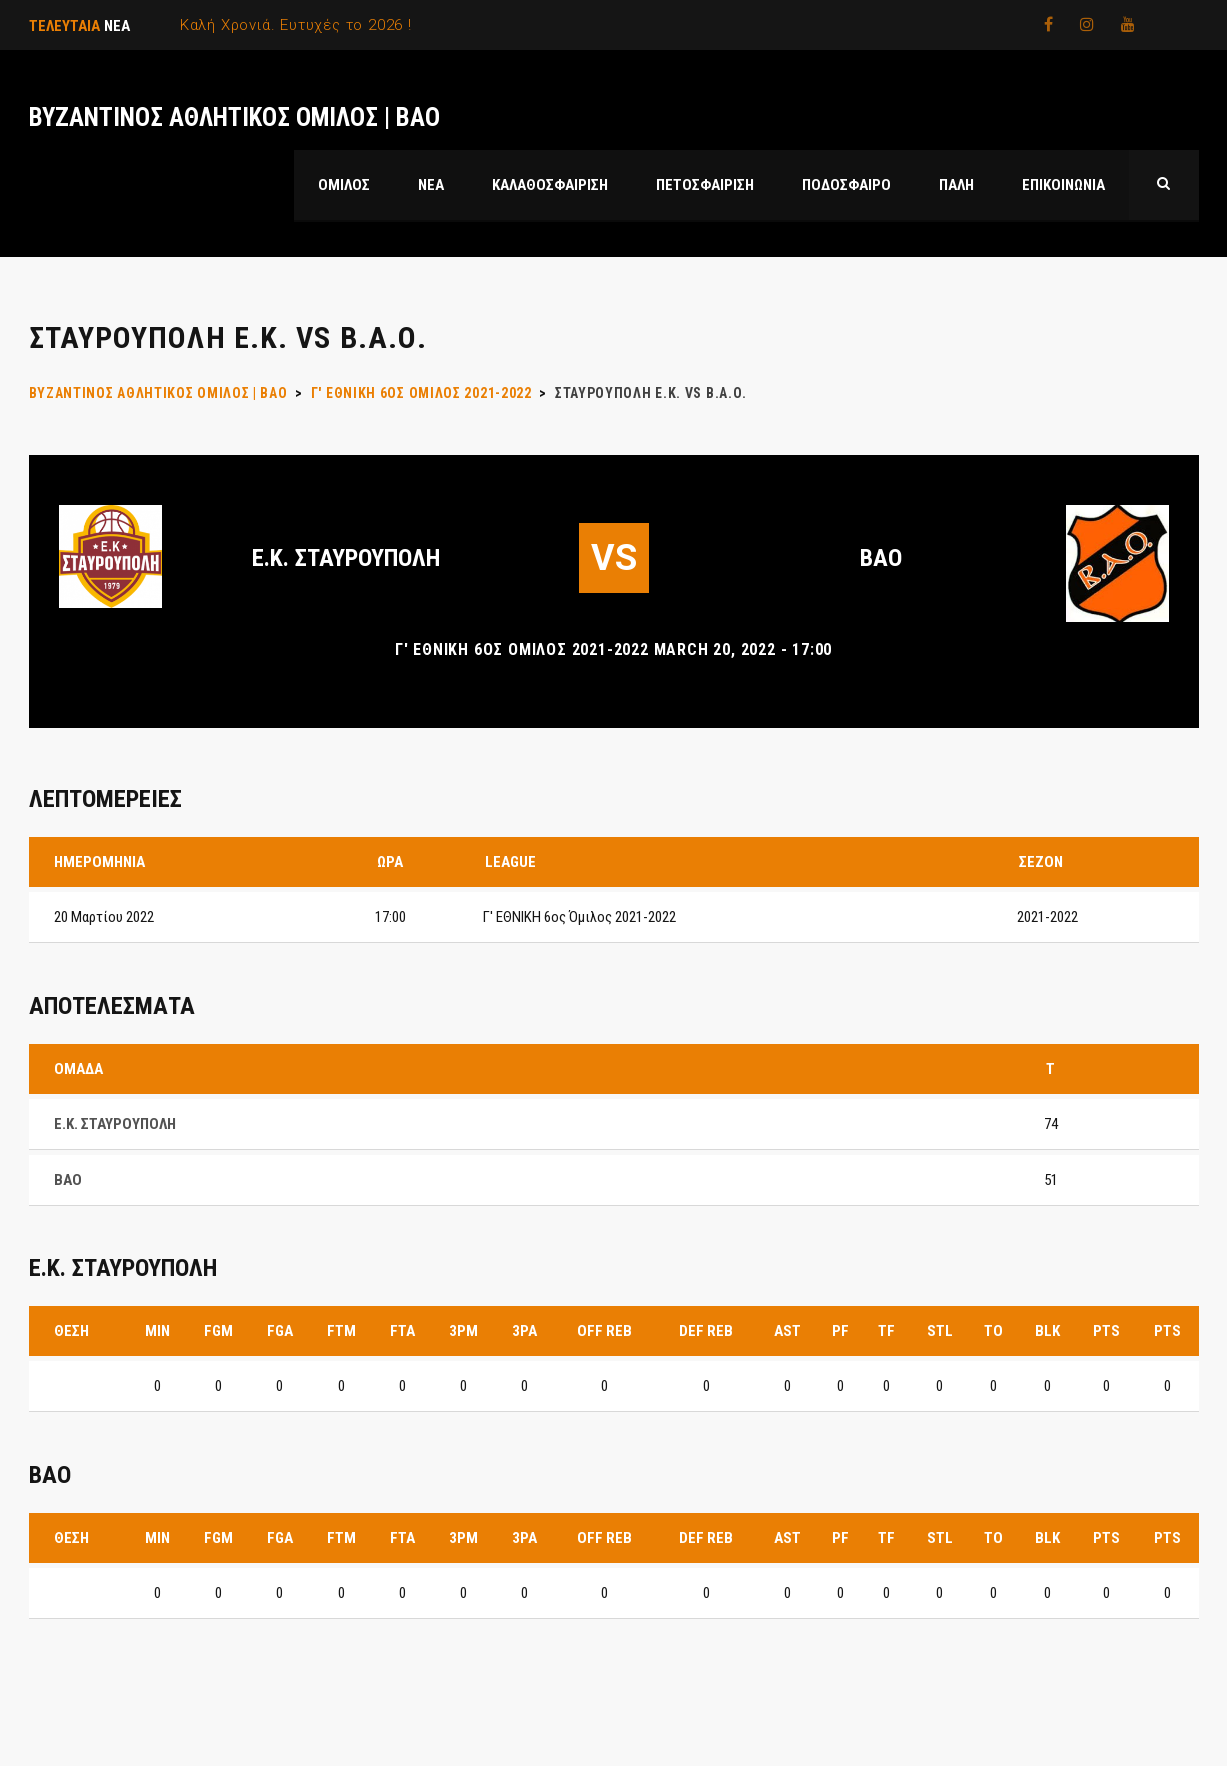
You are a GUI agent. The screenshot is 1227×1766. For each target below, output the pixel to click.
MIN (157, 1331)
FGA (280, 1331)
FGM (218, 1331)
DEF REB (706, 1331)
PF (840, 1331)
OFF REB (604, 1331)
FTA (402, 1331)
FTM (341, 1331)
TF (886, 1331)
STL (940, 1331)
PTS (1106, 1331)
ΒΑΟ (881, 558)
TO (993, 1331)
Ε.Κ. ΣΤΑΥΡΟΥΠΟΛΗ (346, 558)
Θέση (71, 1331)
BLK (1047, 1331)
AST (787, 1331)
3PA (524, 1331)
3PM (463, 1331)
